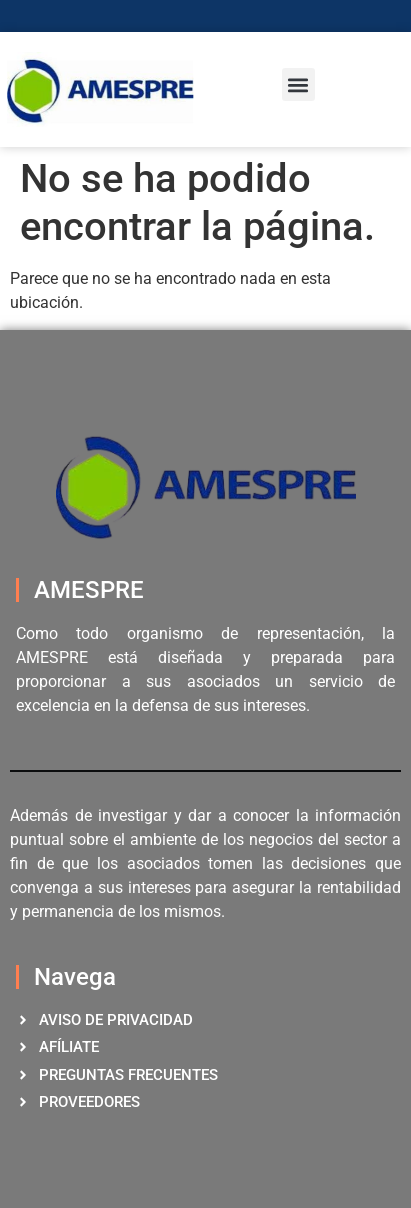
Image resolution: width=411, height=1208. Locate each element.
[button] (298, 84)
